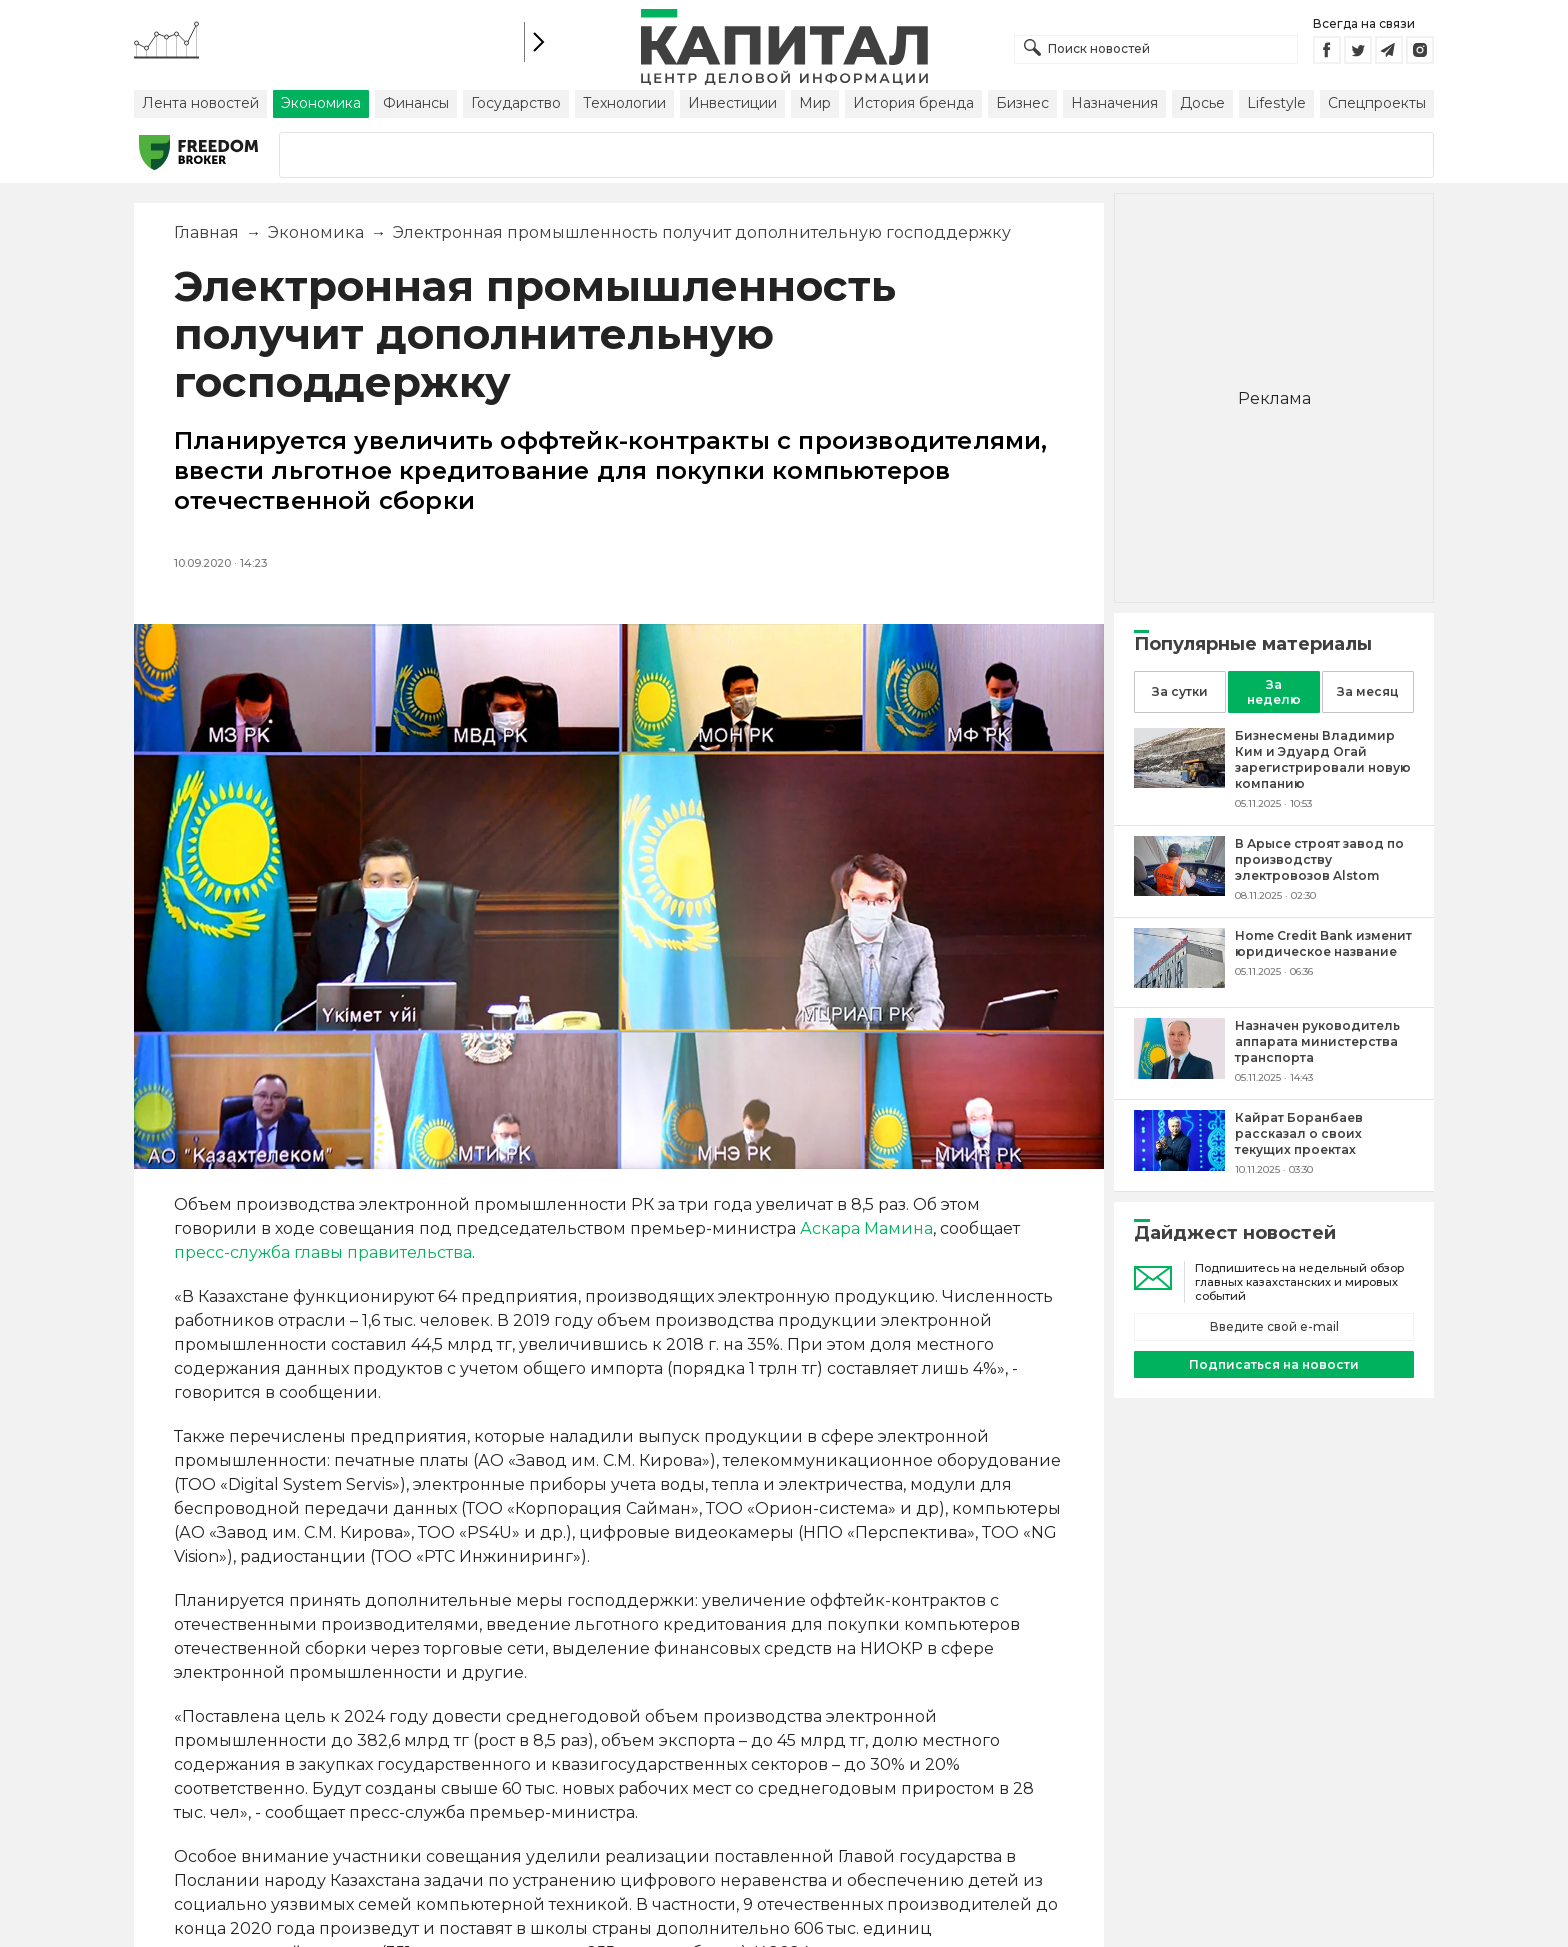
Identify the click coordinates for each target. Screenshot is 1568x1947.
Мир (815, 103)
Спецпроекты (1377, 103)
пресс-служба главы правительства (323, 1252)
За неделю (1274, 692)
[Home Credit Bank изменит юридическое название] (1179, 982)
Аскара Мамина (866, 1228)
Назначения (1114, 103)
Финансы (416, 103)
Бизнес (1022, 103)
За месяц (1368, 691)
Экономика (321, 103)
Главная (206, 232)
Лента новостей (200, 103)
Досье (1202, 103)
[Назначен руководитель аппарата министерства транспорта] (1179, 1073)
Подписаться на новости (1274, 1364)
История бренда (913, 103)
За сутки (1180, 691)
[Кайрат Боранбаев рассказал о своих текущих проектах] (1179, 1165)
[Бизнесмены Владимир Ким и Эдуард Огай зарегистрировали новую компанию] (1179, 782)
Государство (516, 103)
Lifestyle (1276, 103)
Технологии (624, 103)
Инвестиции (732, 103)
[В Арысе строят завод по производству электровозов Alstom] (1179, 890)
